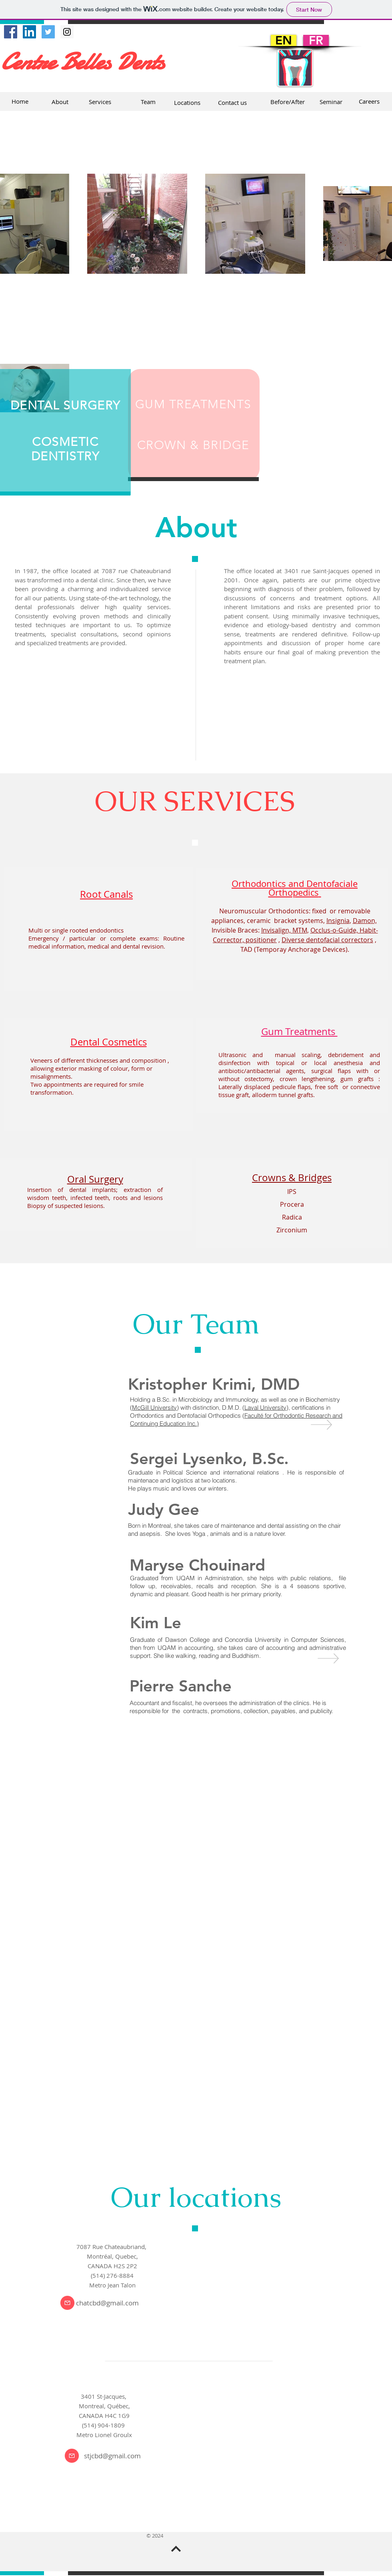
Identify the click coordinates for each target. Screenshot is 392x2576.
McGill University (154, 1407)
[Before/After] (287, 101)
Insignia (338, 920)
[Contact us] (232, 102)
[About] (60, 101)
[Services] (100, 101)
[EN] (283, 40)
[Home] (20, 101)
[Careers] (369, 101)
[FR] (316, 40)
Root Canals (106, 894)
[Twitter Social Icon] (48, 31)
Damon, (365, 920)
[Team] (148, 101)
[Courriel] (67, 2303)
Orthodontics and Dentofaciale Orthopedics (295, 888)
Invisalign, (276, 930)
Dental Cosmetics (108, 1041)
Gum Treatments (299, 1031)
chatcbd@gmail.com (107, 2302)
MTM (299, 930)
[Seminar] (330, 101)
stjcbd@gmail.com (112, 2455)
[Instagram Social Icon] (67, 31)
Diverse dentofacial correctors (327, 939)
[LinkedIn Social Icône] (29, 31)
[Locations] (187, 102)
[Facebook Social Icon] (10, 31)
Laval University (265, 1407)
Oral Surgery (95, 1179)
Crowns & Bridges (292, 1177)
